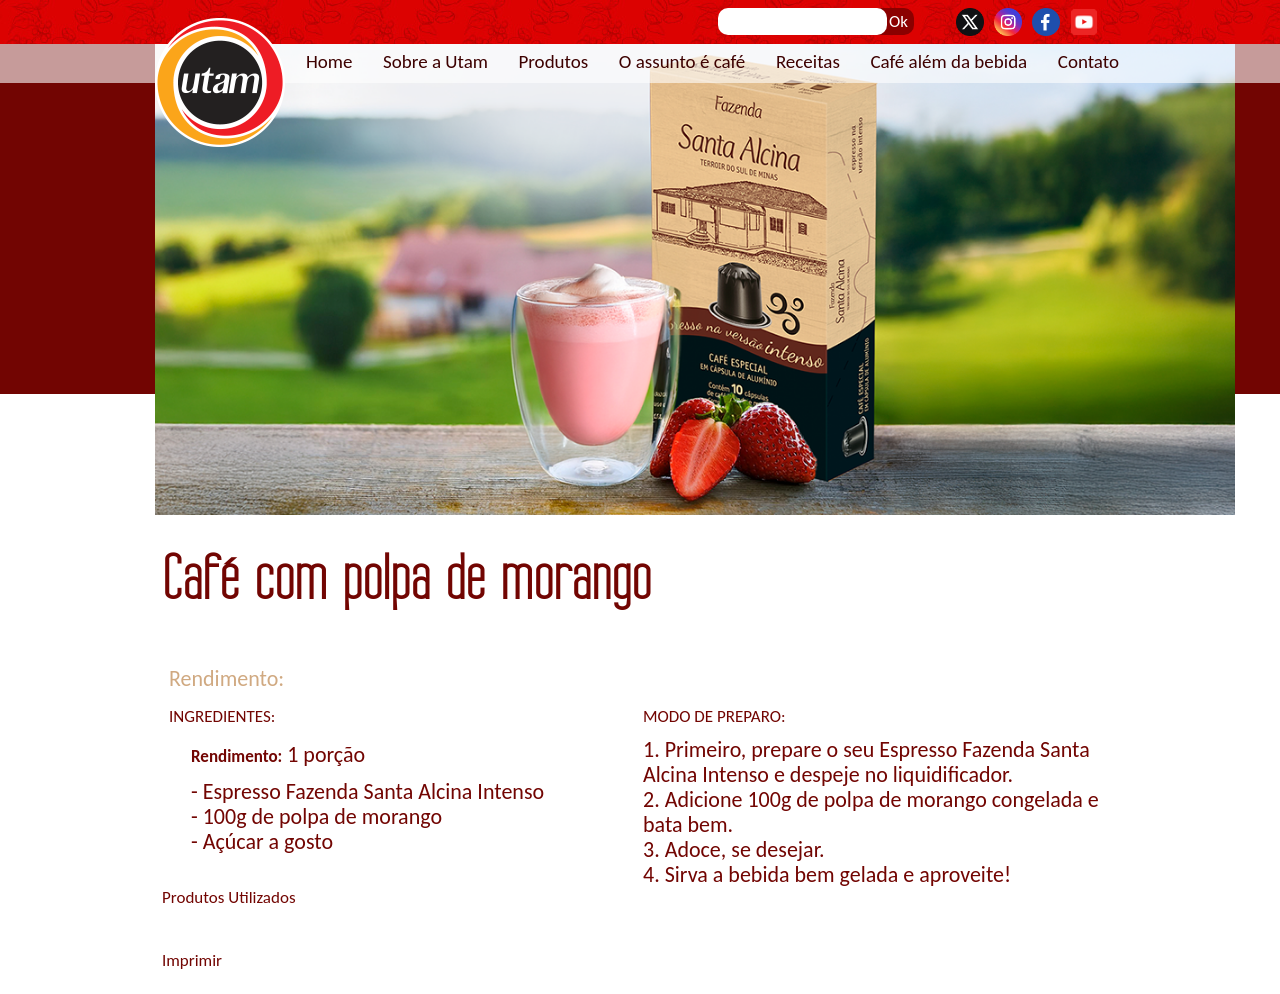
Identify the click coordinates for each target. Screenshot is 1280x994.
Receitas (808, 61)
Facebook (1046, 22)
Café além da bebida (948, 61)
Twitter (970, 22)
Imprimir (192, 960)
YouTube (1084, 22)
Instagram (1008, 22)
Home (329, 61)
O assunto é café (682, 61)
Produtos (553, 61)
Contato (1088, 61)
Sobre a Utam (435, 61)
